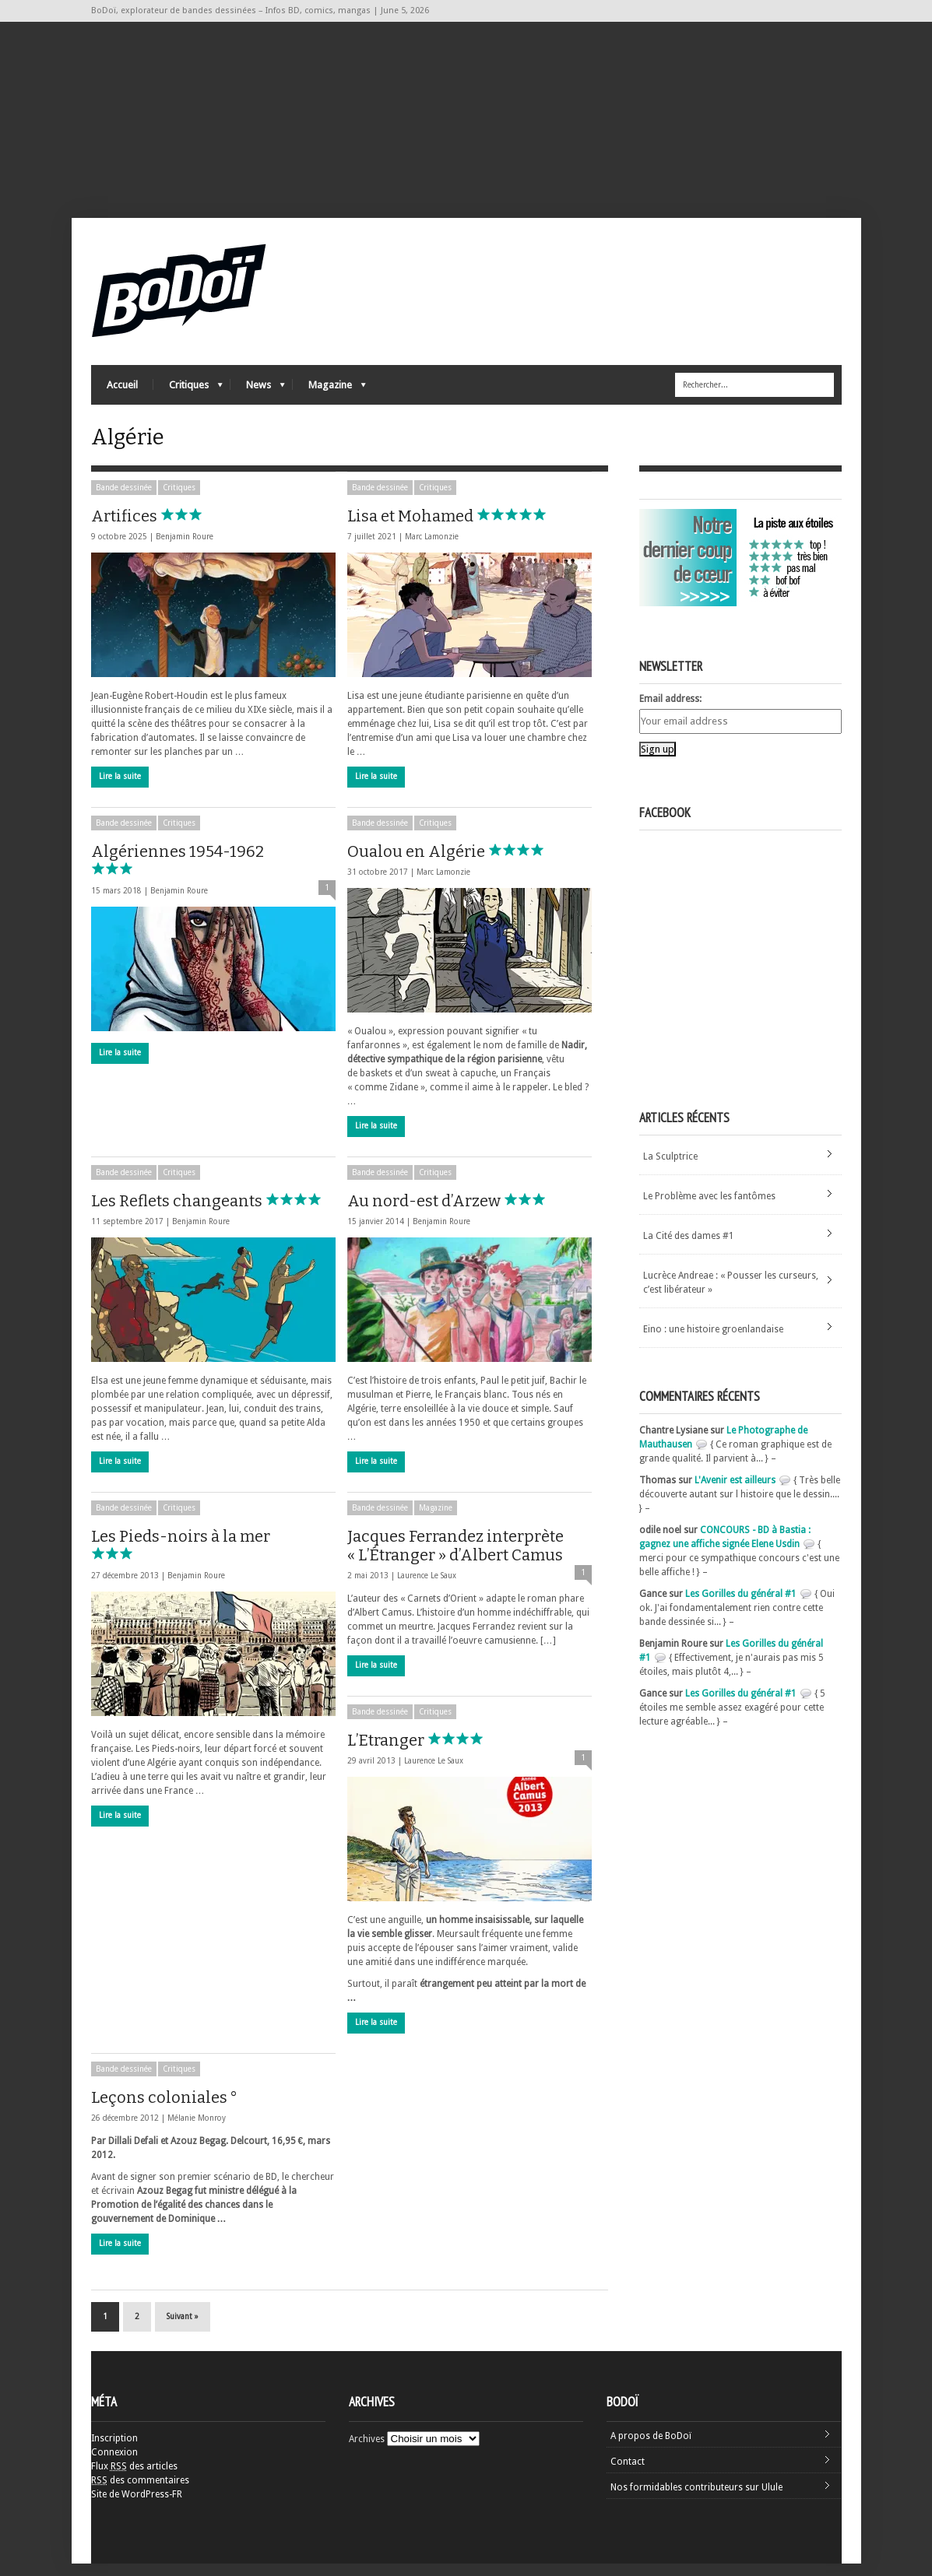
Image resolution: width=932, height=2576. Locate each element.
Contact (627, 2474)
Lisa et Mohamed (447, 528)
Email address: (670, 711)
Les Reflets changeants (213, 1213)
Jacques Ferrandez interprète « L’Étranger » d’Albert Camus (455, 1558)
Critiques (188, 393)
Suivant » (183, 2329)
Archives (367, 2451)
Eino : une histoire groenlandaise (713, 1341)
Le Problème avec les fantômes (709, 1208)
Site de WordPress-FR (136, 2506)
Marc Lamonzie (432, 549)
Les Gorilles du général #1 (741, 1606)
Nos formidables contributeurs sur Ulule (696, 2499)
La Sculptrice (670, 1168)
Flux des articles (134, 2478)
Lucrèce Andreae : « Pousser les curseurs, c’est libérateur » (730, 1295)
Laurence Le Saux (426, 1588)
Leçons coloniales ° (164, 2109)
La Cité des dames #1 (688, 1248)
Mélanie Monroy (196, 2130)
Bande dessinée (124, 500)
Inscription (114, 2450)
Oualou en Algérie (452, 864)
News (257, 393)
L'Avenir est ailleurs (735, 1492)
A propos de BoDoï (650, 2448)
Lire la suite (120, 788)
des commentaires (140, 2492)
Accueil (122, 389)
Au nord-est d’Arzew (460, 1213)
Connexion (114, 2464)
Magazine (329, 393)
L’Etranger (422, 1752)
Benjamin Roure (184, 549)
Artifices (160, 528)
